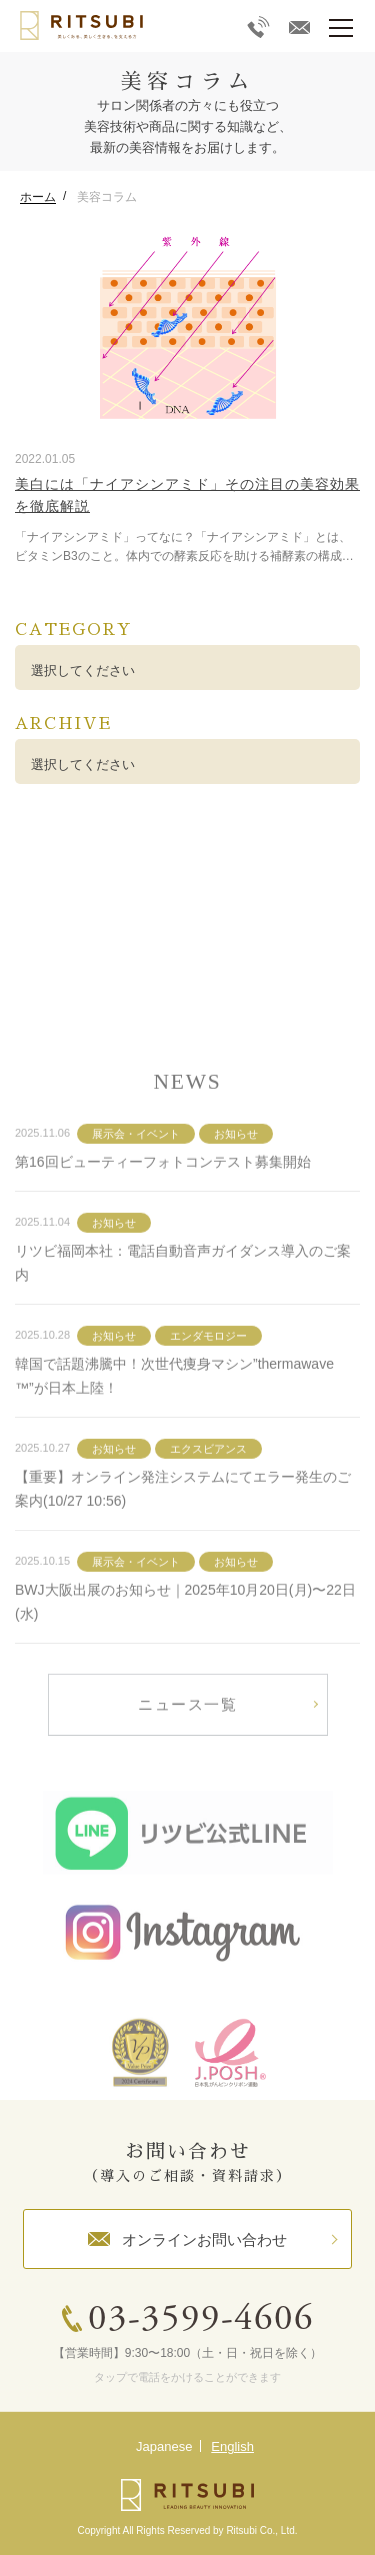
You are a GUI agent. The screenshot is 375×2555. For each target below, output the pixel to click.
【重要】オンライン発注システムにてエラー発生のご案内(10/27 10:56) (183, 1533)
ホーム (38, 197)
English (232, 2446)
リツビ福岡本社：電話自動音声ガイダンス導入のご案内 (183, 1307)
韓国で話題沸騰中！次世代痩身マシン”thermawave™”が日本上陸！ (174, 1420)
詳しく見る (187, 923)
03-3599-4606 (201, 2320)
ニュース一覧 (187, 1748)
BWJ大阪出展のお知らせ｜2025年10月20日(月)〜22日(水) (185, 1646)
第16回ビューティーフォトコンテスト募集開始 (163, 1206)
